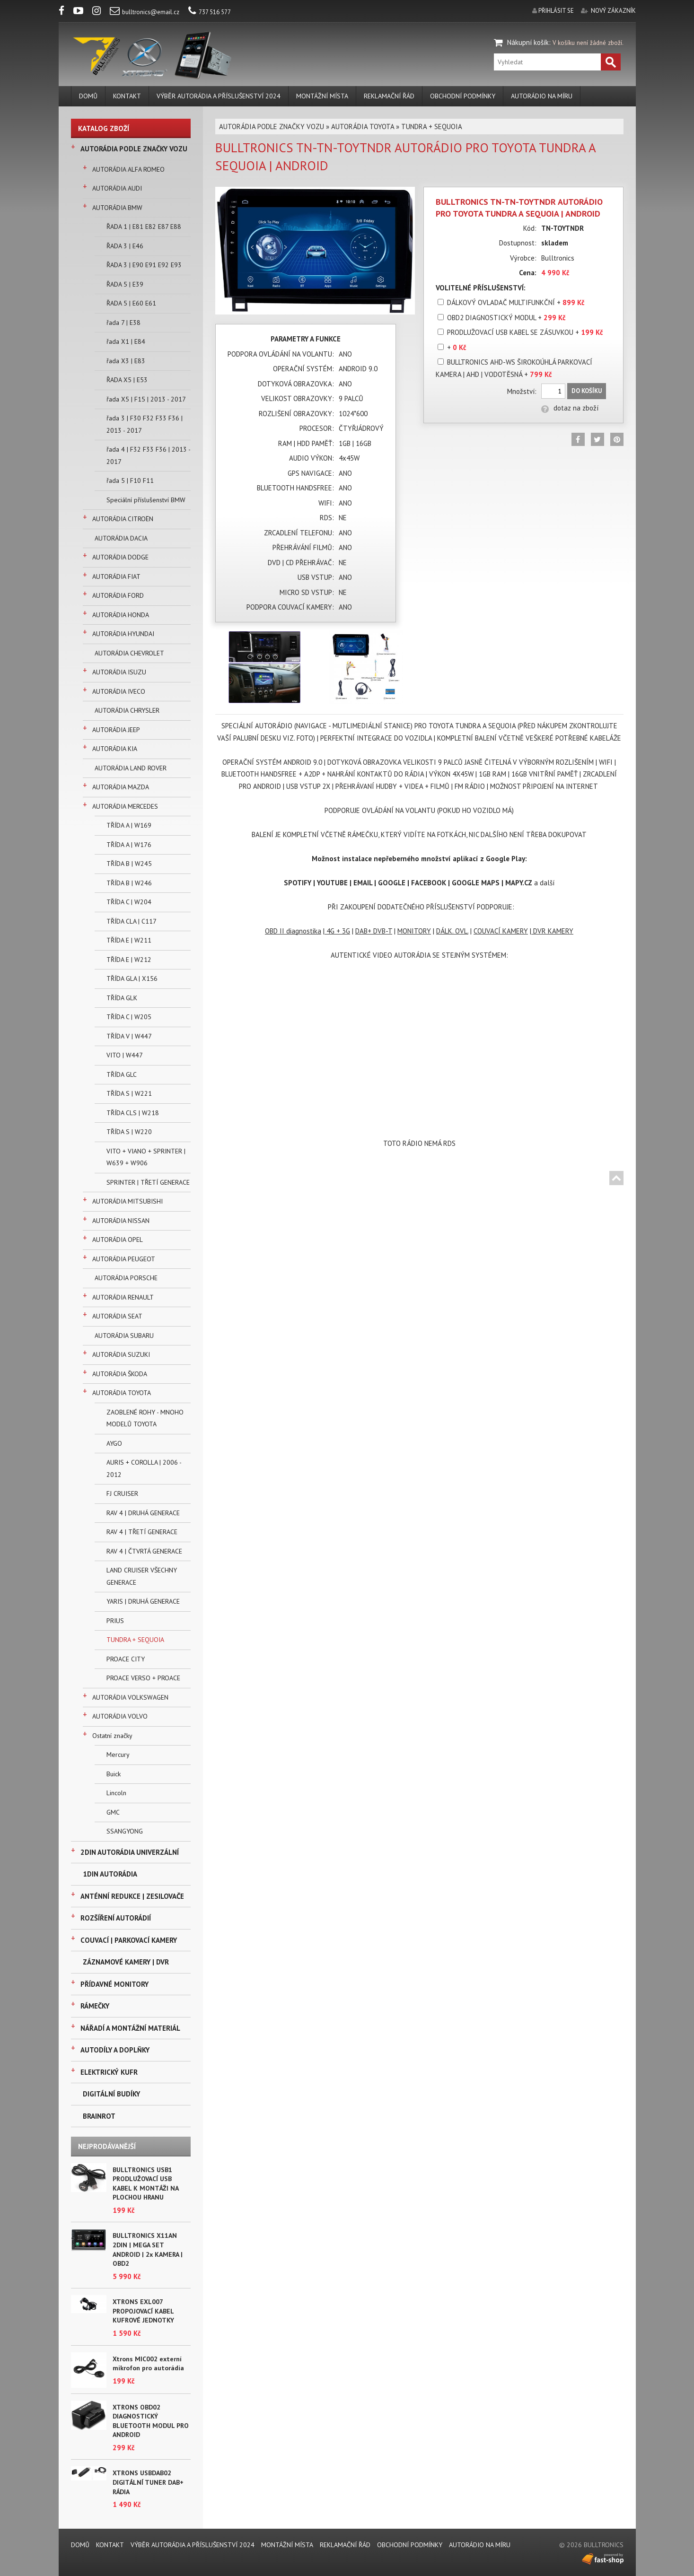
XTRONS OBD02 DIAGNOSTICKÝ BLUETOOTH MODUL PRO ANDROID (151, 2421)
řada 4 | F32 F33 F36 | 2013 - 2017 (148, 455)
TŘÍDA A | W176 (128, 844)
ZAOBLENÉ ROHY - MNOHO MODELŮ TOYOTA (145, 1418)
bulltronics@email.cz (144, 12)
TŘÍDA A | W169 (128, 825)
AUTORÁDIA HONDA (120, 615)
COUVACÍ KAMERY (501, 930)
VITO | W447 (124, 1055)
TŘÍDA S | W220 (129, 1131)
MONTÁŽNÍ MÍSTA (322, 96)
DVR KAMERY (552, 930)
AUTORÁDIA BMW (117, 207)
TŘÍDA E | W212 (128, 959)
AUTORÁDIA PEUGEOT (123, 1259)
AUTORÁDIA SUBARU (124, 1335)
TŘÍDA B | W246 (129, 883)
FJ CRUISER (122, 1493)
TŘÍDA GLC (121, 1074)
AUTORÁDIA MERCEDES (125, 806)
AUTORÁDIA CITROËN (122, 519)
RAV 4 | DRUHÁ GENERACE (143, 1513)
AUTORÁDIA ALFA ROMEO (128, 169)
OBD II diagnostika (293, 930)
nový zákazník (613, 11)
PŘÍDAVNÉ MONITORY (114, 1984)
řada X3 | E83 (125, 361)
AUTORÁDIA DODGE (120, 557)
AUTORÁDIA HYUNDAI (123, 633)
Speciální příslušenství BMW (145, 500)
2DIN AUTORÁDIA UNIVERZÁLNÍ (129, 1852)
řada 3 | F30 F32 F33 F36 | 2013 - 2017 (144, 424)
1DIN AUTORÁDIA (110, 1873)
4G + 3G (337, 930)
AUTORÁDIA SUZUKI (121, 1354)
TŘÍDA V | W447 (129, 1036)
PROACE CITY (125, 1659)
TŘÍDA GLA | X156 (132, 978)
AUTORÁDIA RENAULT (123, 1297)
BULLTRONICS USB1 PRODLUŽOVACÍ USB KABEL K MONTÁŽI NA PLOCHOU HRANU (145, 2184)
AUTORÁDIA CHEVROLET (129, 653)
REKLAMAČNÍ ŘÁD (389, 96)
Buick (113, 1774)
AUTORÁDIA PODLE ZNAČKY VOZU (133, 148)
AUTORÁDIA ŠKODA (119, 1374)
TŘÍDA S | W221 (129, 1093)
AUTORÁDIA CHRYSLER (127, 710)
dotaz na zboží (569, 407)
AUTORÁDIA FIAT (116, 576)
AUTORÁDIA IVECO (118, 691)
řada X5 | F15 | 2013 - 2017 (146, 399)
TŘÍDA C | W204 (128, 902)
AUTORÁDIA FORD (118, 595)
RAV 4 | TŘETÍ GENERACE (141, 1532)
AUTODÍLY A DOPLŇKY (114, 2049)
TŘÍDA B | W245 (129, 863)
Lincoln (116, 1793)
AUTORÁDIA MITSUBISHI (127, 1201)
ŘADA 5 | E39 (124, 284)
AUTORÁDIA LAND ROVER (131, 768)
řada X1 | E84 (125, 341)
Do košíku (586, 391)
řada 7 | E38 (123, 322)
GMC (113, 1812)
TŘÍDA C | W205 (128, 1017)
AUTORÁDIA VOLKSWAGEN (130, 1697)
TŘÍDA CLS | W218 (132, 1113)
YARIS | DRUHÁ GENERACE (143, 1601)
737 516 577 (209, 12)
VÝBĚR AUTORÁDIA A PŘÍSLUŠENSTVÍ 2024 (219, 96)
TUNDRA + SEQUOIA (135, 1639)
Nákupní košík (528, 42)
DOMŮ (88, 96)
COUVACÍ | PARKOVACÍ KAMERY (128, 1940)
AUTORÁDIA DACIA (121, 538)
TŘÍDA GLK (121, 998)
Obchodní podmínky (462, 96)
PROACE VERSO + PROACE (143, 1678)
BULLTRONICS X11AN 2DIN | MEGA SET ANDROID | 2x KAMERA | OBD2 (148, 2249)
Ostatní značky (112, 1735)
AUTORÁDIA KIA (114, 748)
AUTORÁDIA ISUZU (119, 672)
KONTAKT (127, 96)
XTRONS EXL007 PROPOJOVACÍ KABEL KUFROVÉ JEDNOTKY (143, 2310)
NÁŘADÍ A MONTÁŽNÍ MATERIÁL (130, 2028)
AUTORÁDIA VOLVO (120, 1716)
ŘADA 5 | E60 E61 (131, 303)
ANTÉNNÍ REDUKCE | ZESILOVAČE (132, 1896)
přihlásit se (556, 11)
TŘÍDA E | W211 (128, 940)
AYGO (114, 1443)
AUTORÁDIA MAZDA (120, 787)
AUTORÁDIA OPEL (117, 1239)
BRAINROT (99, 2116)
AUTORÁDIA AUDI (117, 188)
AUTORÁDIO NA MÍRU (541, 96)
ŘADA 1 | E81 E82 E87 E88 (143, 226)
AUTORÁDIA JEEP (116, 729)
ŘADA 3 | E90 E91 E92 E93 (144, 265)
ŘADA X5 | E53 (127, 379)
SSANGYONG (124, 1831)
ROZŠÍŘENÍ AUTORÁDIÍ (115, 1917)
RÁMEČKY (94, 2005)
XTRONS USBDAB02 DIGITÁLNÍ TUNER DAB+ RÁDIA (148, 2482)
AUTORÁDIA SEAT (117, 1316)
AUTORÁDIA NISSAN (120, 1220)
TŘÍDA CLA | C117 (131, 921)
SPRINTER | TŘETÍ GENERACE (148, 1182)
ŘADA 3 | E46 (124, 246)
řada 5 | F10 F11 (130, 480)
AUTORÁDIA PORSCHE (126, 1278)
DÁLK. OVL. (452, 930)
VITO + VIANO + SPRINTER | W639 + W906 (145, 1157)
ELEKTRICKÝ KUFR (109, 2072)
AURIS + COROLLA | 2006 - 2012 (143, 1468)
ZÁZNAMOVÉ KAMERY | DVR (126, 1961)
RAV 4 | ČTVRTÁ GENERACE (144, 1551)
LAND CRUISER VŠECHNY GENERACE (141, 1576)
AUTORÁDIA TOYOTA (121, 1392)
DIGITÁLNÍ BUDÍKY (111, 2093)
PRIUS (115, 1620)
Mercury (118, 1754)
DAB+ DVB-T (373, 930)
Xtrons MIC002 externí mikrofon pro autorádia (148, 2364)
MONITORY (414, 930)
